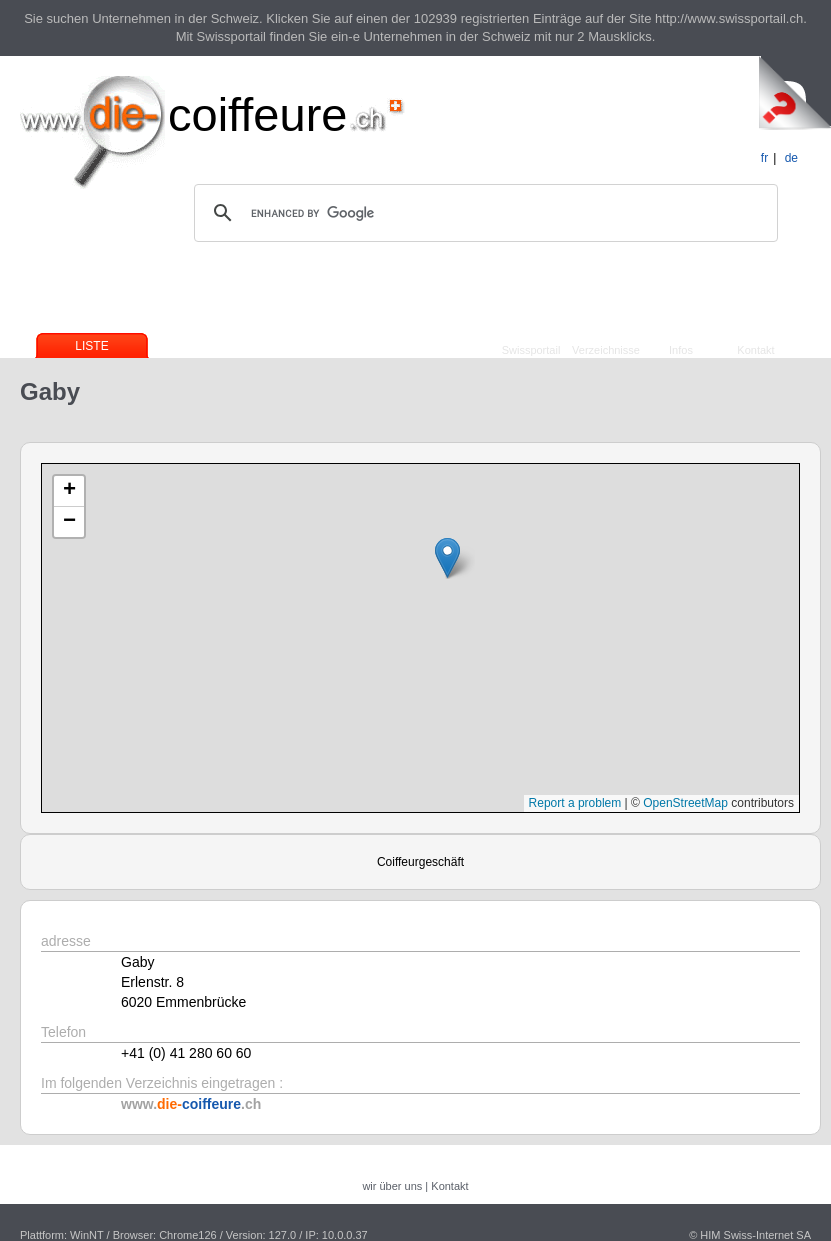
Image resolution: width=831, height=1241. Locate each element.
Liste (91, 346)
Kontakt (755, 350)
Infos (681, 350)
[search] (483, 213)
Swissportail (531, 350)
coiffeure (257, 114)
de (791, 158)
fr (764, 158)
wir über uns (392, 1186)
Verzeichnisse (606, 350)
